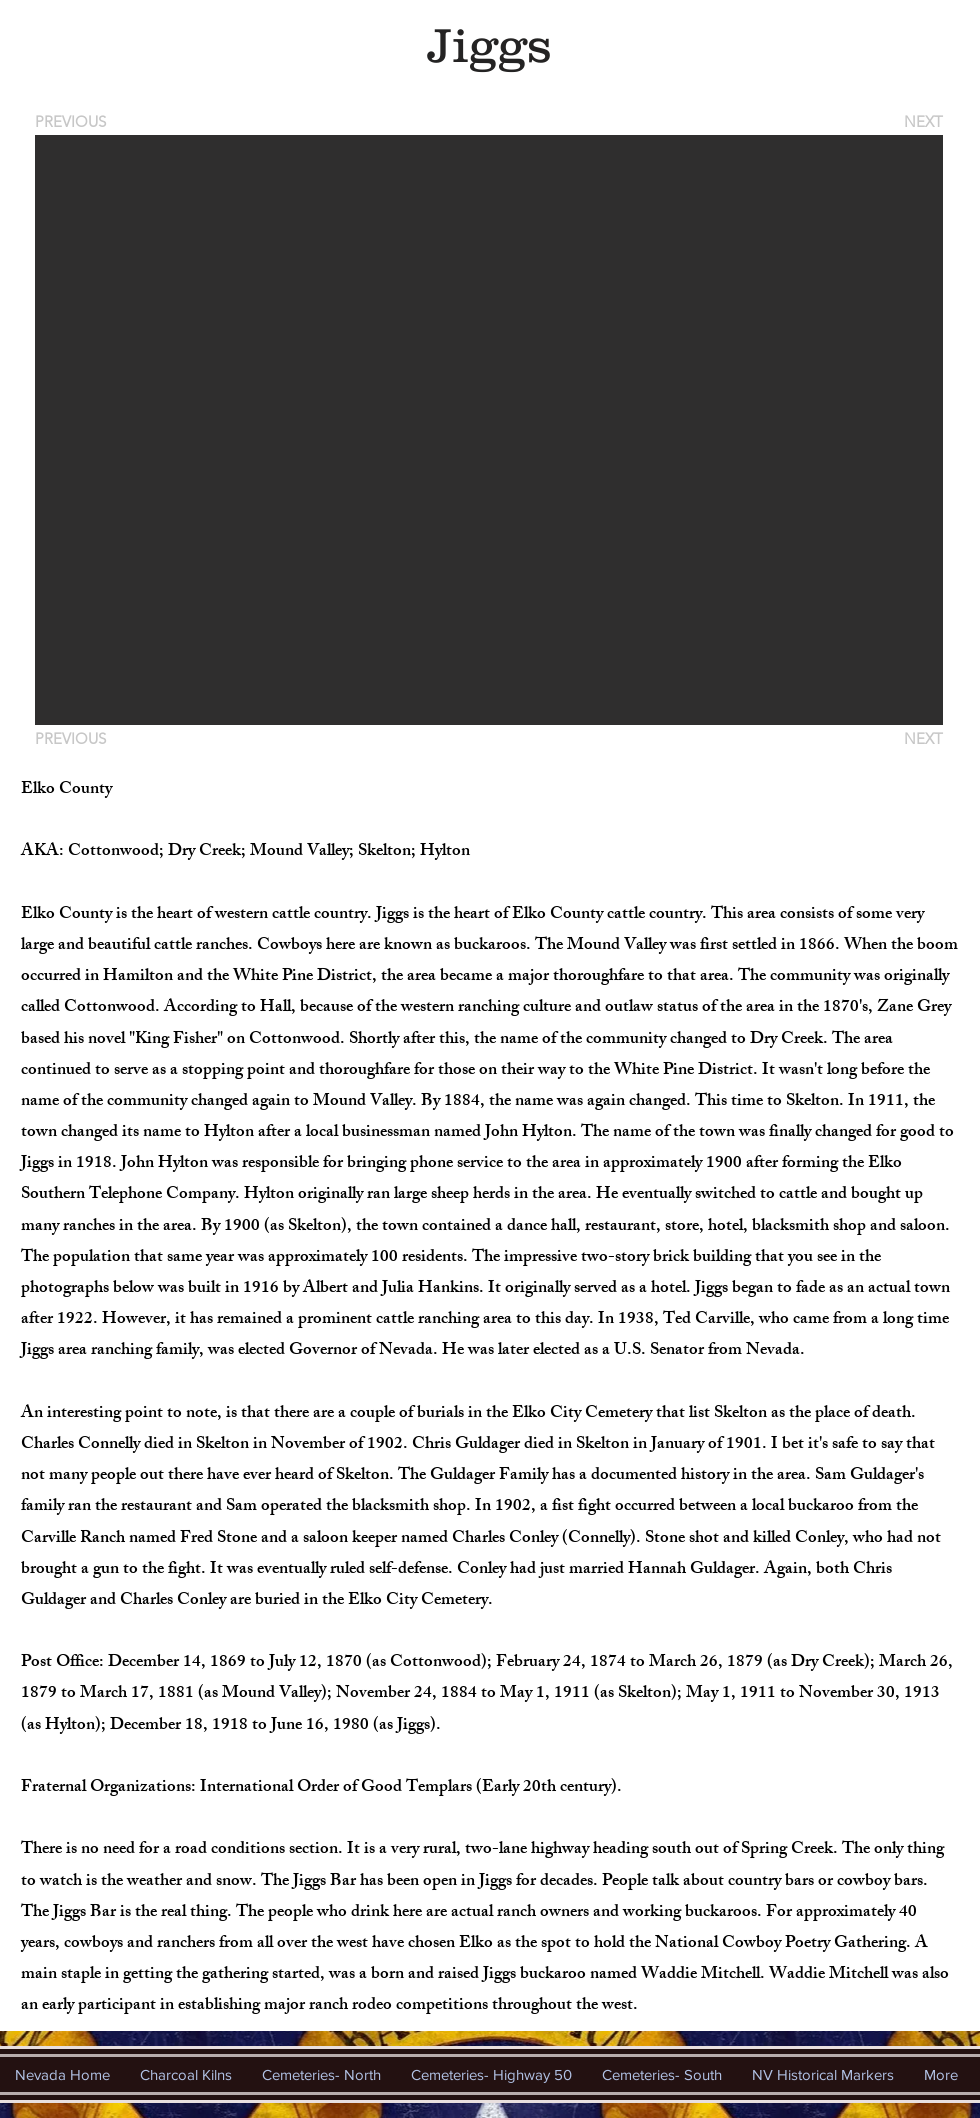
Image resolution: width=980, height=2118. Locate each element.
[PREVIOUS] (74, 121)
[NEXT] (922, 121)
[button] (489, 430)
